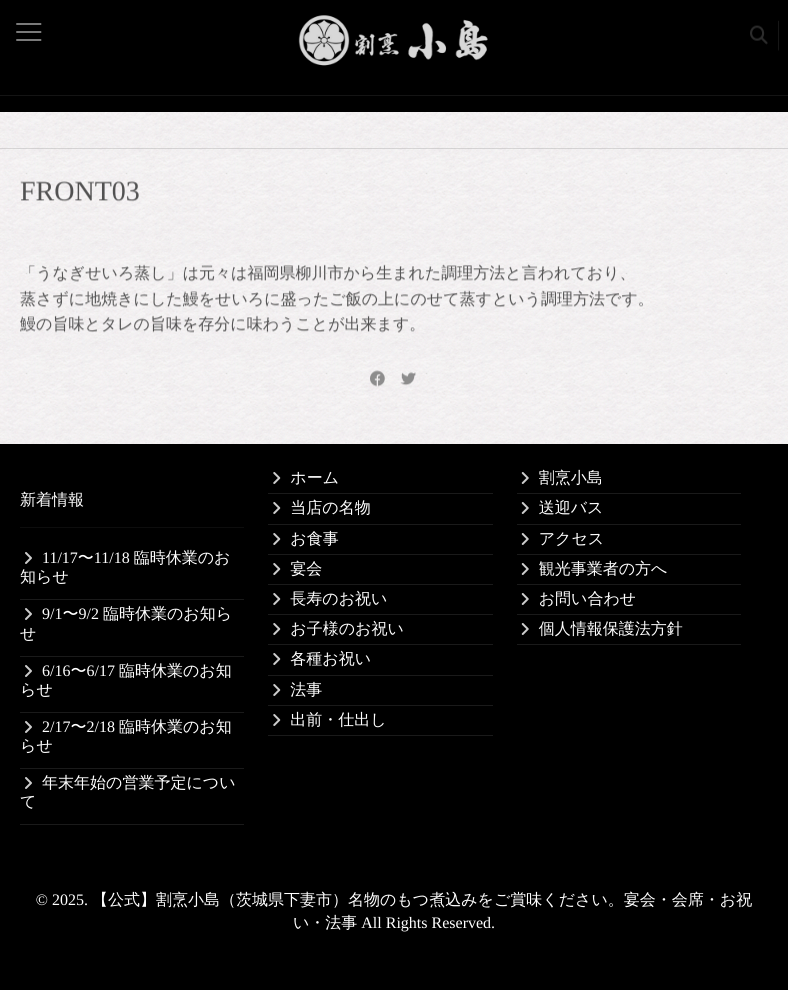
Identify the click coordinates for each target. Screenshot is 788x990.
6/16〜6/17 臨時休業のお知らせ (126, 681)
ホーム (314, 478)
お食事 (314, 539)
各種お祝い (330, 659)
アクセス (572, 539)
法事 (306, 690)
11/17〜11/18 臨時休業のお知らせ (125, 568)
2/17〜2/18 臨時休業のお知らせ (126, 737)
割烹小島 (571, 478)
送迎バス (571, 508)
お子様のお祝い (347, 629)
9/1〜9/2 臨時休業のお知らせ (126, 624)
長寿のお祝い (338, 599)
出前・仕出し (338, 720)
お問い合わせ (588, 599)
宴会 (306, 569)
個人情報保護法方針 (611, 629)
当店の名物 (330, 508)
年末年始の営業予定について (128, 793)
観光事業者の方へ (603, 569)
